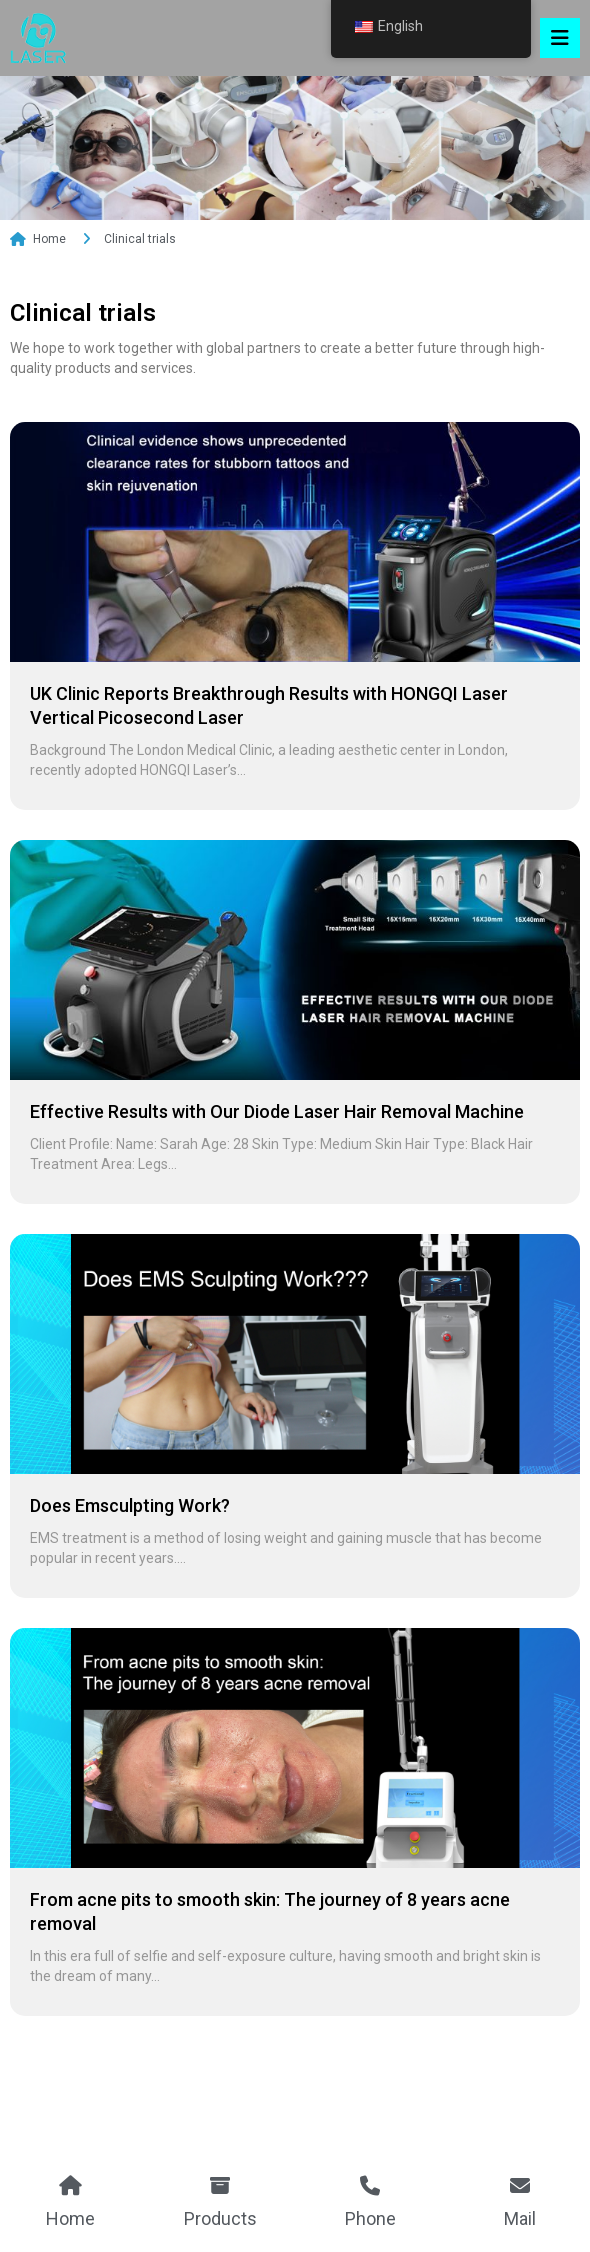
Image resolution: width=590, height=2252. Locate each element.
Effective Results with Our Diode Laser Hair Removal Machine (277, 1127)
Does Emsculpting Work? (130, 1521)
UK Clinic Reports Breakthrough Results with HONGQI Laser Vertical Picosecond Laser (269, 721)
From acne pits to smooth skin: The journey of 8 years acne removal (270, 1927)
